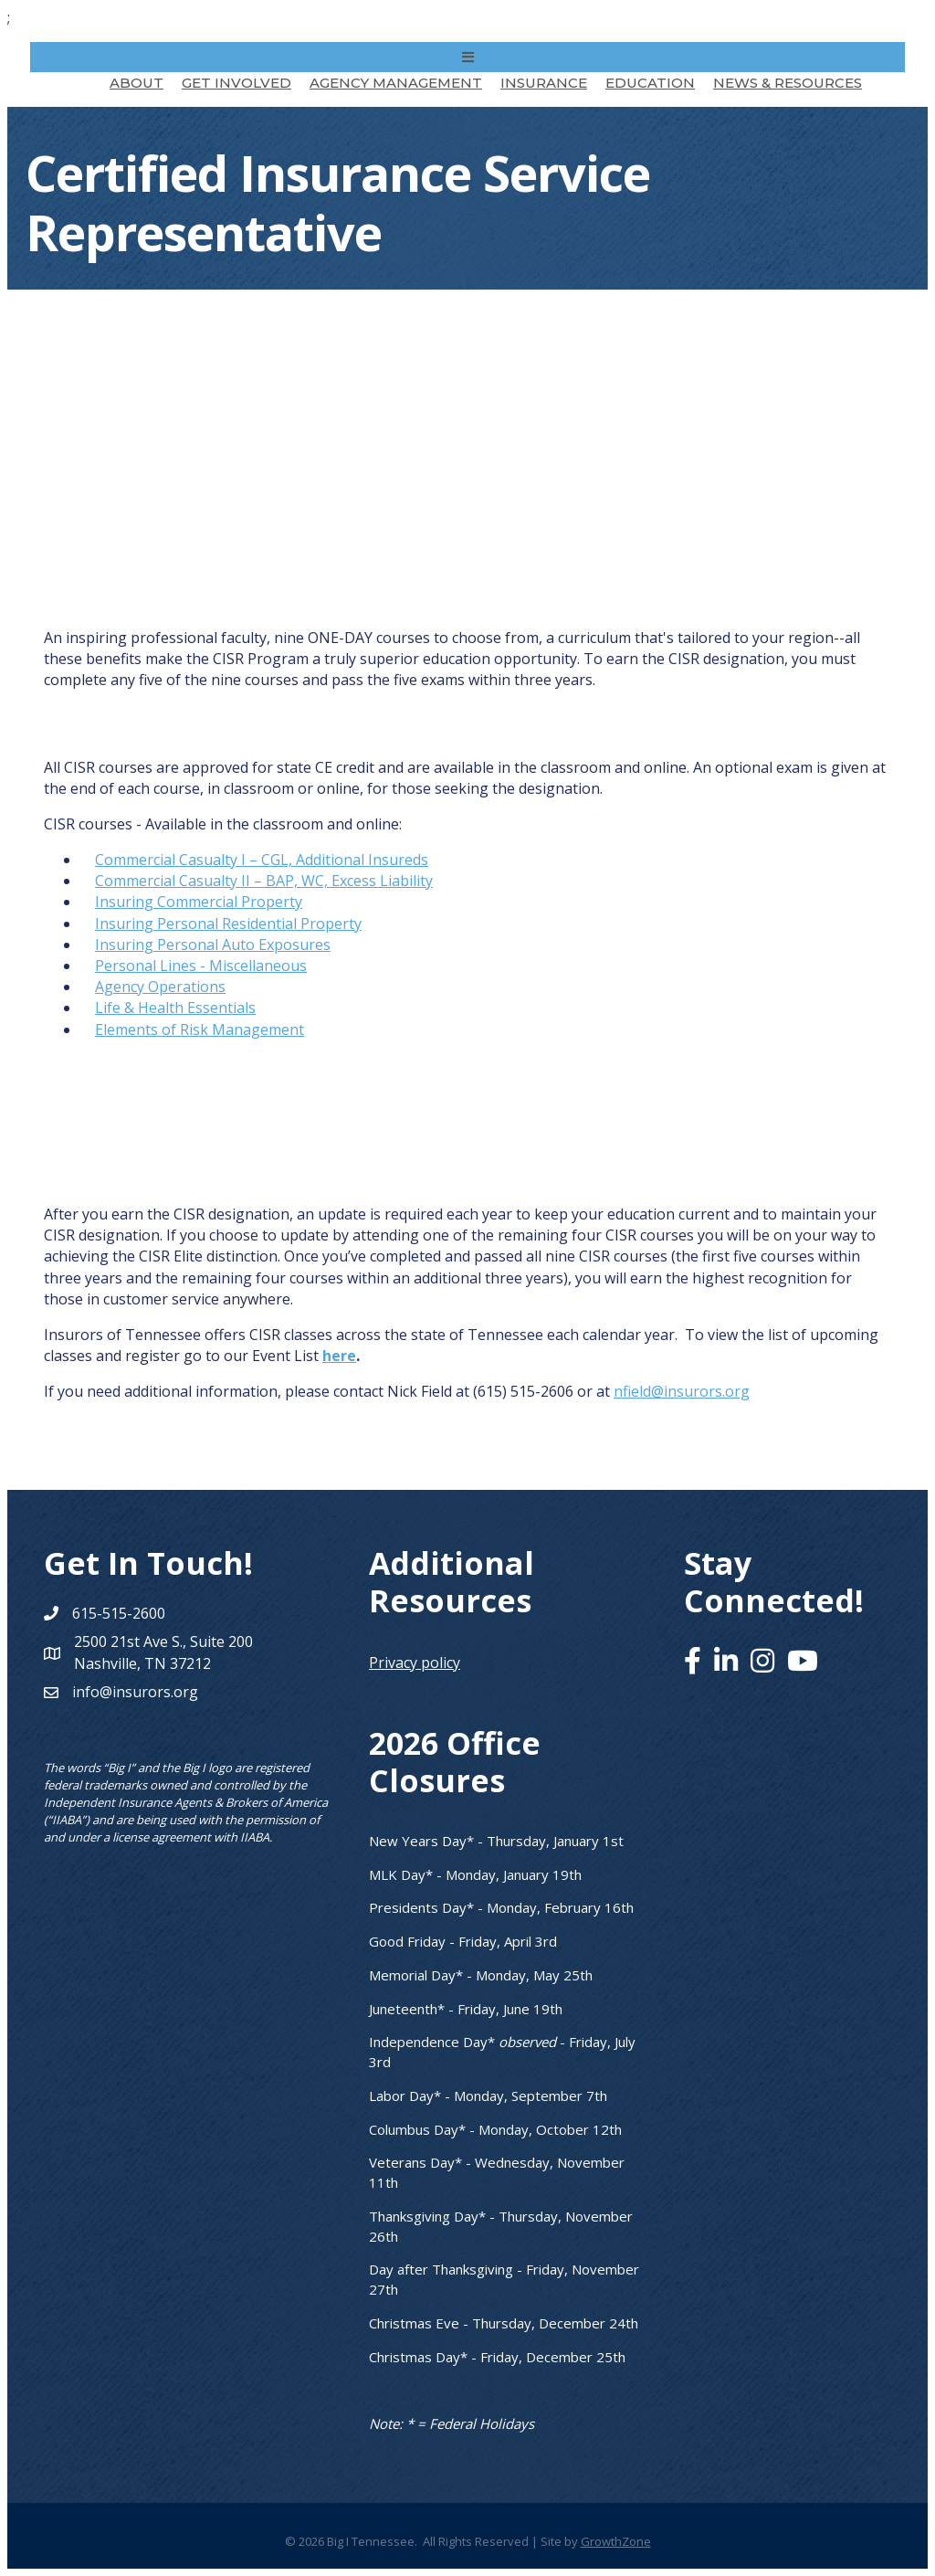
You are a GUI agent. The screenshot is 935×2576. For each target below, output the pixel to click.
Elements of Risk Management (199, 1029)
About (136, 82)
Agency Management (396, 82)
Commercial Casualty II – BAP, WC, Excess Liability (264, 881)
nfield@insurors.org (682, 1391)
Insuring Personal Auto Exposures (213, 944)
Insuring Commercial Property (198, 902)
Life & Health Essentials (175, 1008)
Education (650, 82)
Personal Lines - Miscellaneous (201, 965)
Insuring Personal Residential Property (228, 923)
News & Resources (787, 82)
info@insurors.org (135, 1692)
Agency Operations (160, 987)
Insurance (543, 82)
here (339, 1356)
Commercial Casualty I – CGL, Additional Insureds (261, 860)
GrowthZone (616, 2541)
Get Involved (236, 82)
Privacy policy (414, 1662)
